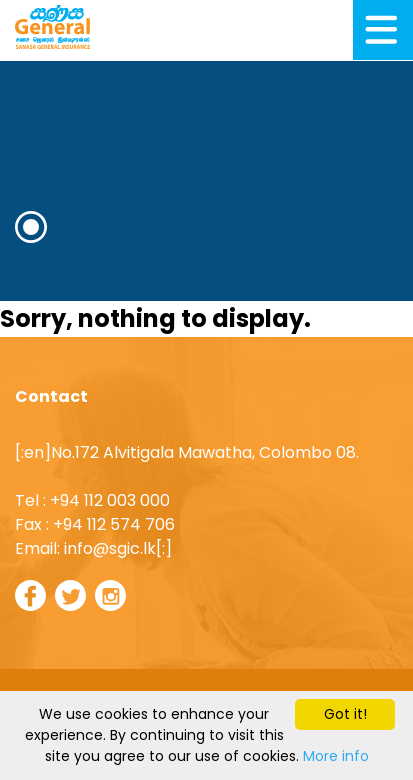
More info (336, 756)
